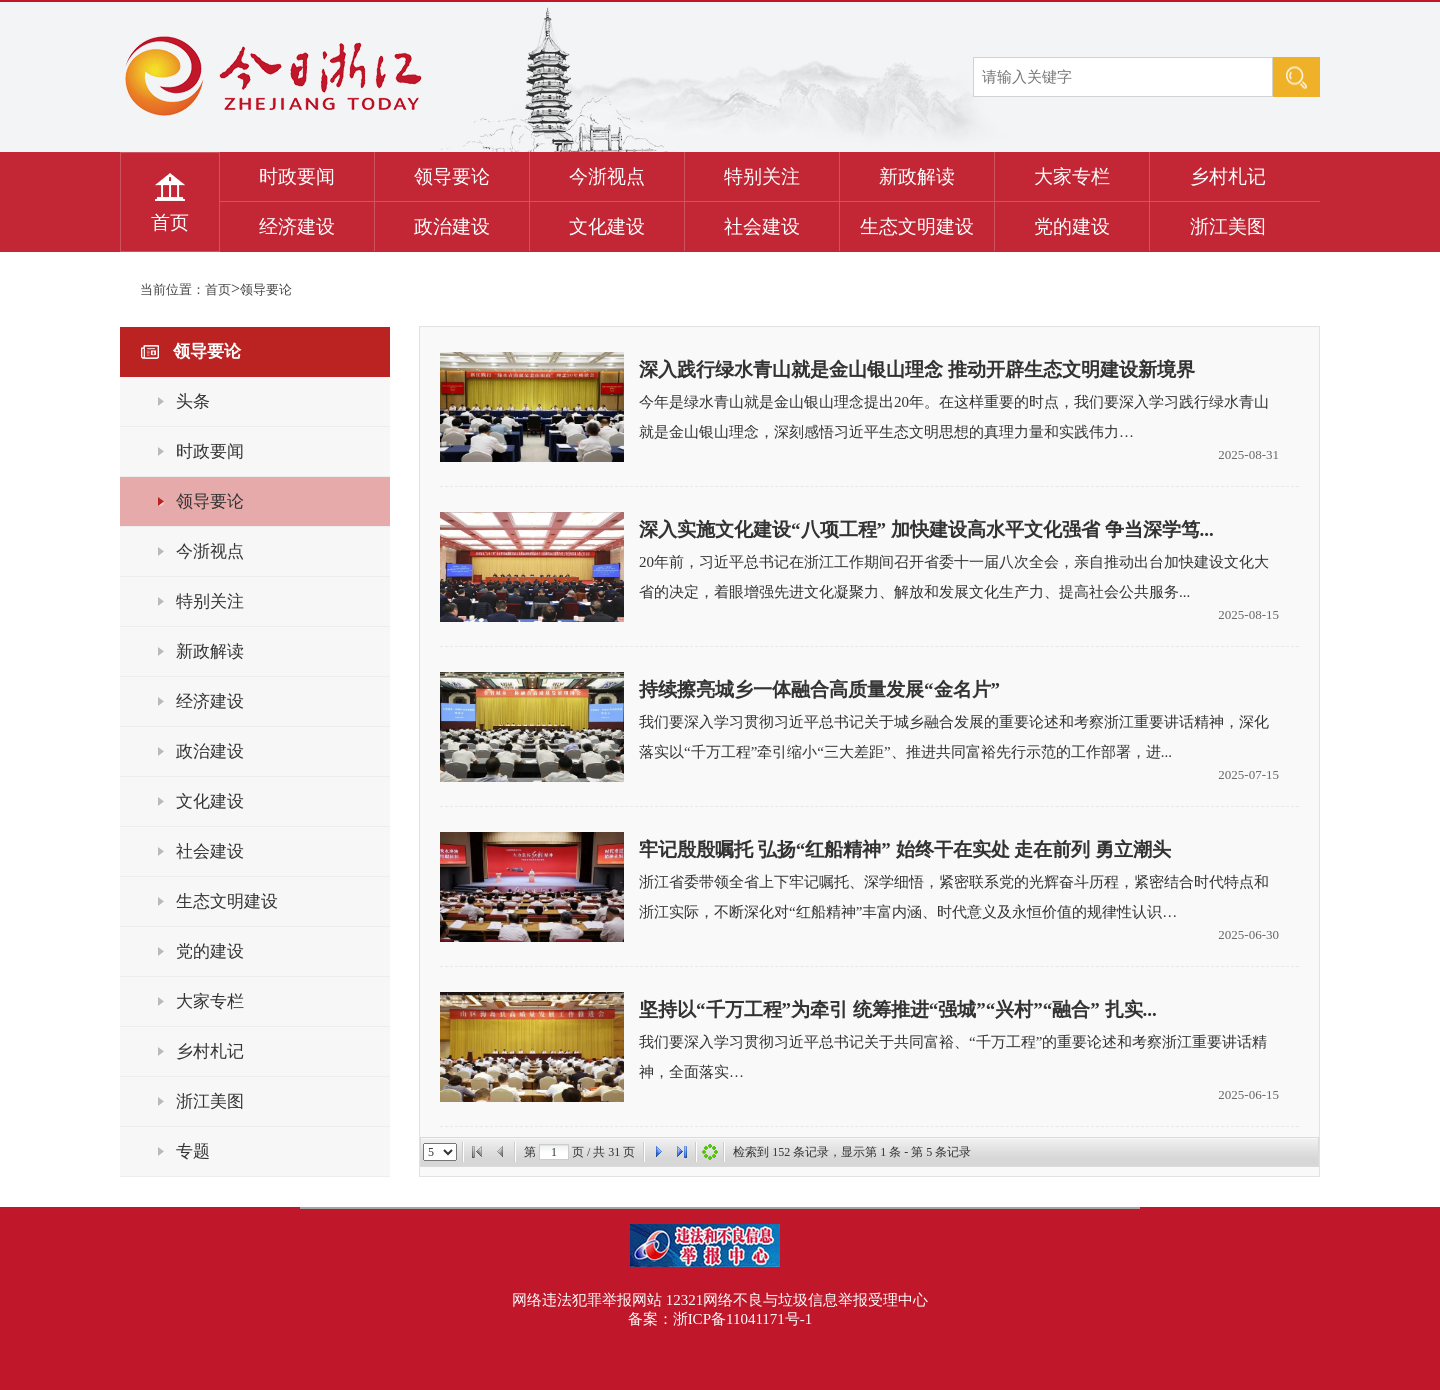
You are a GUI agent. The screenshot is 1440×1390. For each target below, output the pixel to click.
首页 (170, 222)
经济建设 (297, 226)
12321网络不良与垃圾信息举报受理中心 (797, 1300)
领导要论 (452, 176)
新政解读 (917, 176)
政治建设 (452, 226)
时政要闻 (297, 176)
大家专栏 (1072, 176)
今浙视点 (607, 176)
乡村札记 (1228, 176)
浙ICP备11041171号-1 (743, 1319)
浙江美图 (1228, 226)
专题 (193, 1151)
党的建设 (1072, 226)
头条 (193, 401)
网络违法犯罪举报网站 (587, 1300)
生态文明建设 (917, 226)
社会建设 (762, 226)
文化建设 (607, 226)
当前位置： (172, 289)
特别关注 (762, 176)
